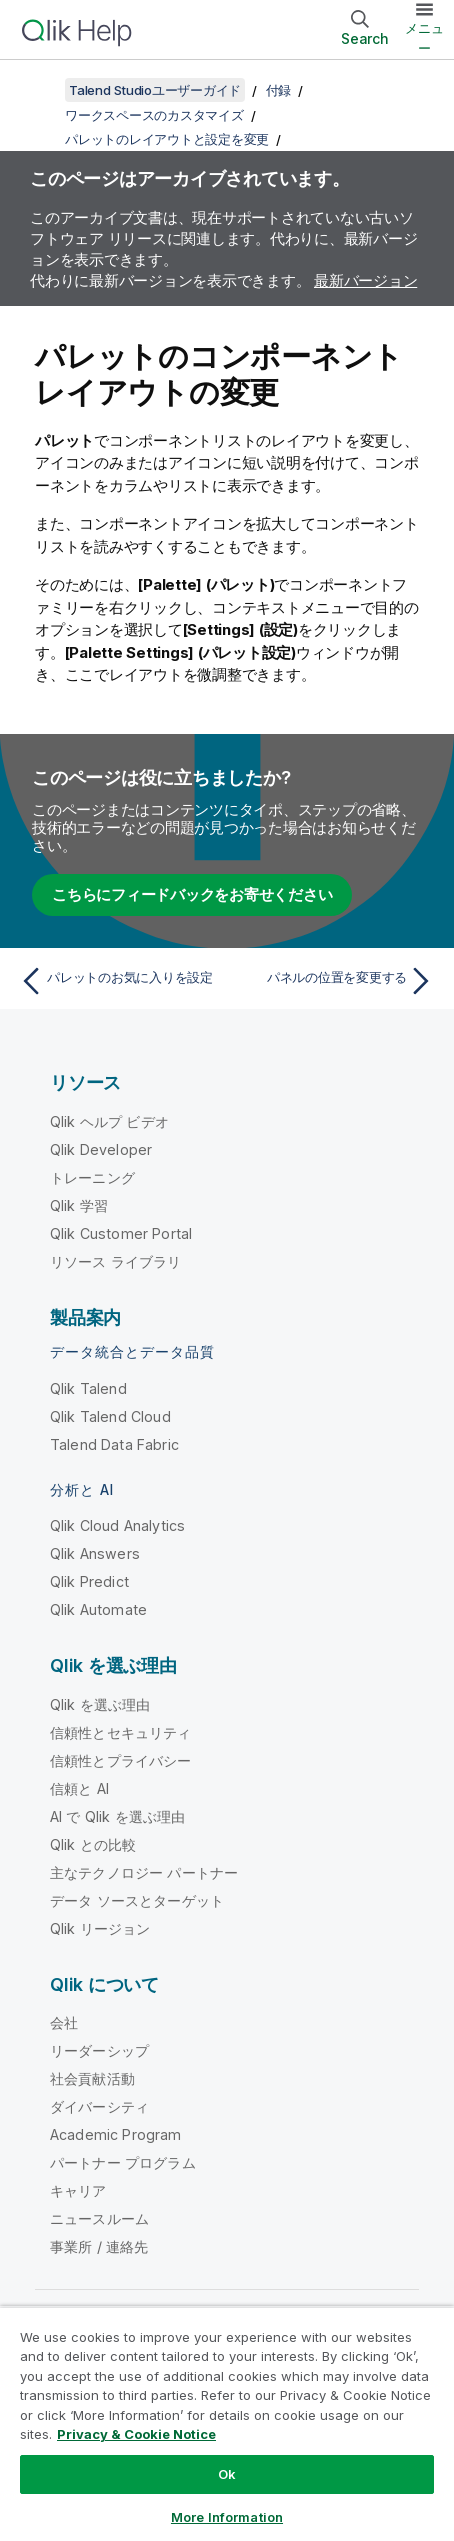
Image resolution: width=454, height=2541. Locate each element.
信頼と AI (79, 1788)
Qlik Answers (95, 1553)
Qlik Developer (101, 1149)
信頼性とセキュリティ (121, 1732)
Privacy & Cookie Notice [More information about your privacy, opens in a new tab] (136, 2434)
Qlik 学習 (79, 1205)
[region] (227, 2423)
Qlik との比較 (93, 1844)
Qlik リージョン (100, 1928)
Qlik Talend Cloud (110, 1416)
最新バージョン (365, 280)
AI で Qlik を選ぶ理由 (117, 1816)
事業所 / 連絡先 (99, 2246)
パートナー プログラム (123, 2162)
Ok (227, 2474)
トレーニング (92, 1177)
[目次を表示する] (40, 90)
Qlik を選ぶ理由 (100, 1704)
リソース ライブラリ (116, 1261)
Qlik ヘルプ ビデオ (109, 1121)
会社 (64, 2022)
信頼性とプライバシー (121, 1760)
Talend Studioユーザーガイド (155, 90)
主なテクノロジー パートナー (144, 1872)
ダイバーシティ (99, 2106)
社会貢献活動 (92, 2078)
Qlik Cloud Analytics (117, 1525)
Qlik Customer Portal (121, 1233)
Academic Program (116, 2134)
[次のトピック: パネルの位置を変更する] (335, 981)
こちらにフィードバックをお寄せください (192, 894)
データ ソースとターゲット (137, 1900)
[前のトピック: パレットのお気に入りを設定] (119, 981)
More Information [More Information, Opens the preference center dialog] (227, 2517)
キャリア (78, 2190)
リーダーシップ (99, 2050)
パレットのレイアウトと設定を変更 (167, 139)
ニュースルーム (99, 2218)
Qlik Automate (98, 1609)
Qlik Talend (88, 1388)
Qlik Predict (89, 1581)
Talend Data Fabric (114, 1444)
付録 (279, 90)
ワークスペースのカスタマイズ (154, 115)
